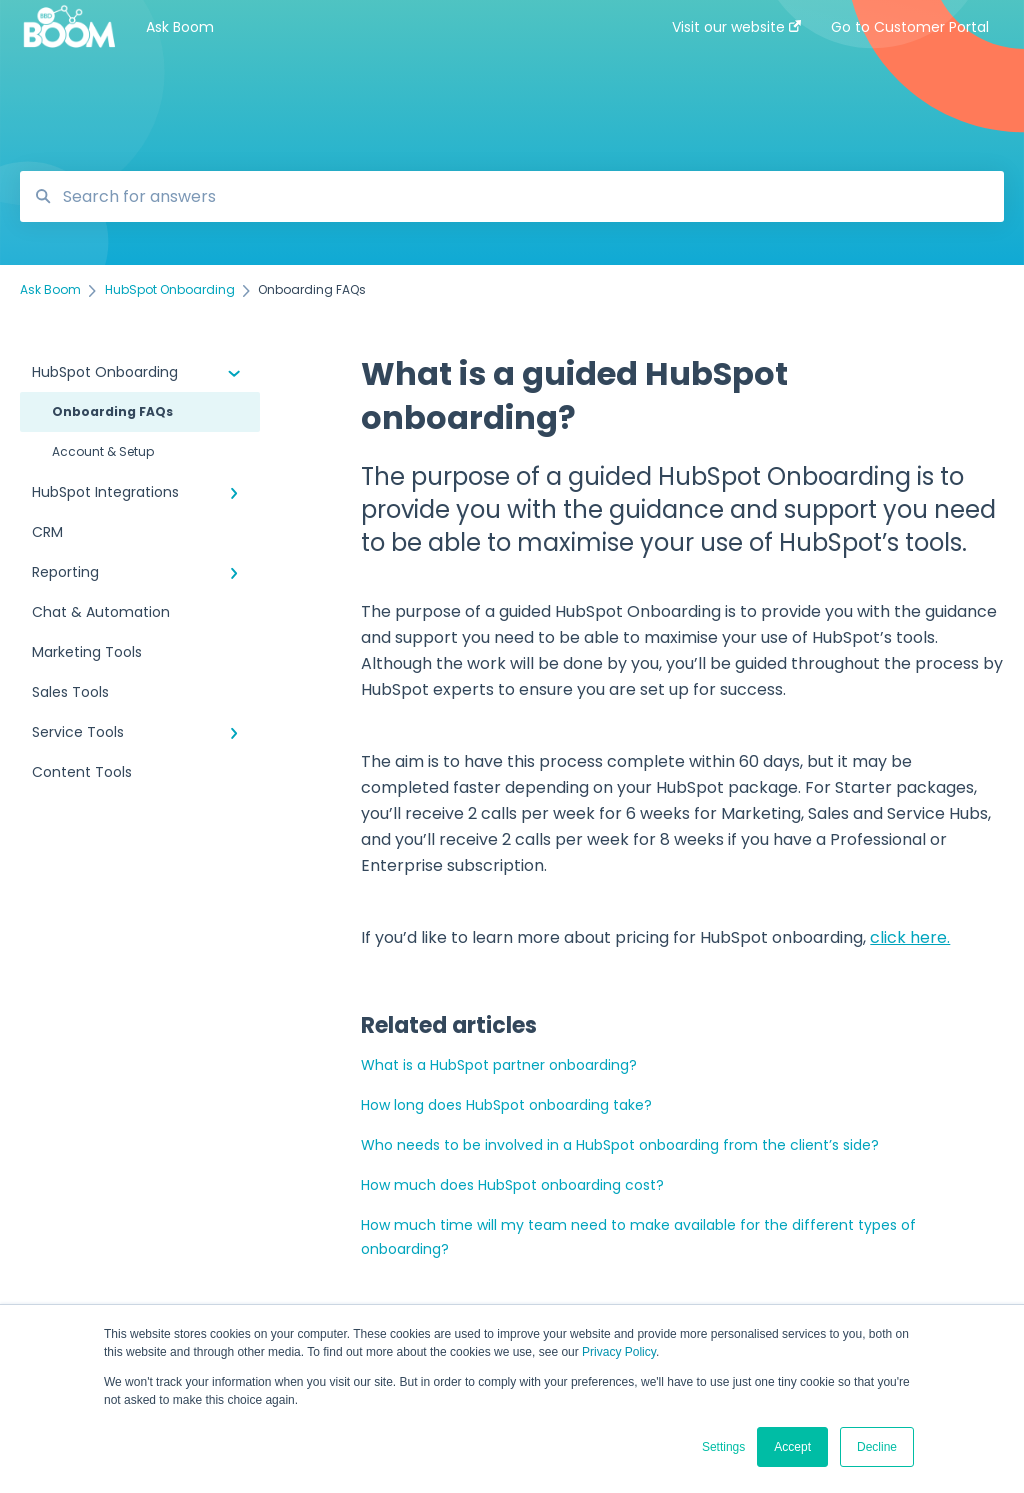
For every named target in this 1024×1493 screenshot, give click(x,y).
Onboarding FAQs (112, 411)
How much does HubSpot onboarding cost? (512, 1185)
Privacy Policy (619, 1352)
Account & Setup (103, 451)
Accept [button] (792, 1447)
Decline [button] (877, 1447)
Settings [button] (723, 1447)
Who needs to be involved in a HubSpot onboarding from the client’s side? (620, 1145)
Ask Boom (180, 27)
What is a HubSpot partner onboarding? (499, 1065)
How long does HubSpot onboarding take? (506, 1105)
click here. (910, 937)
